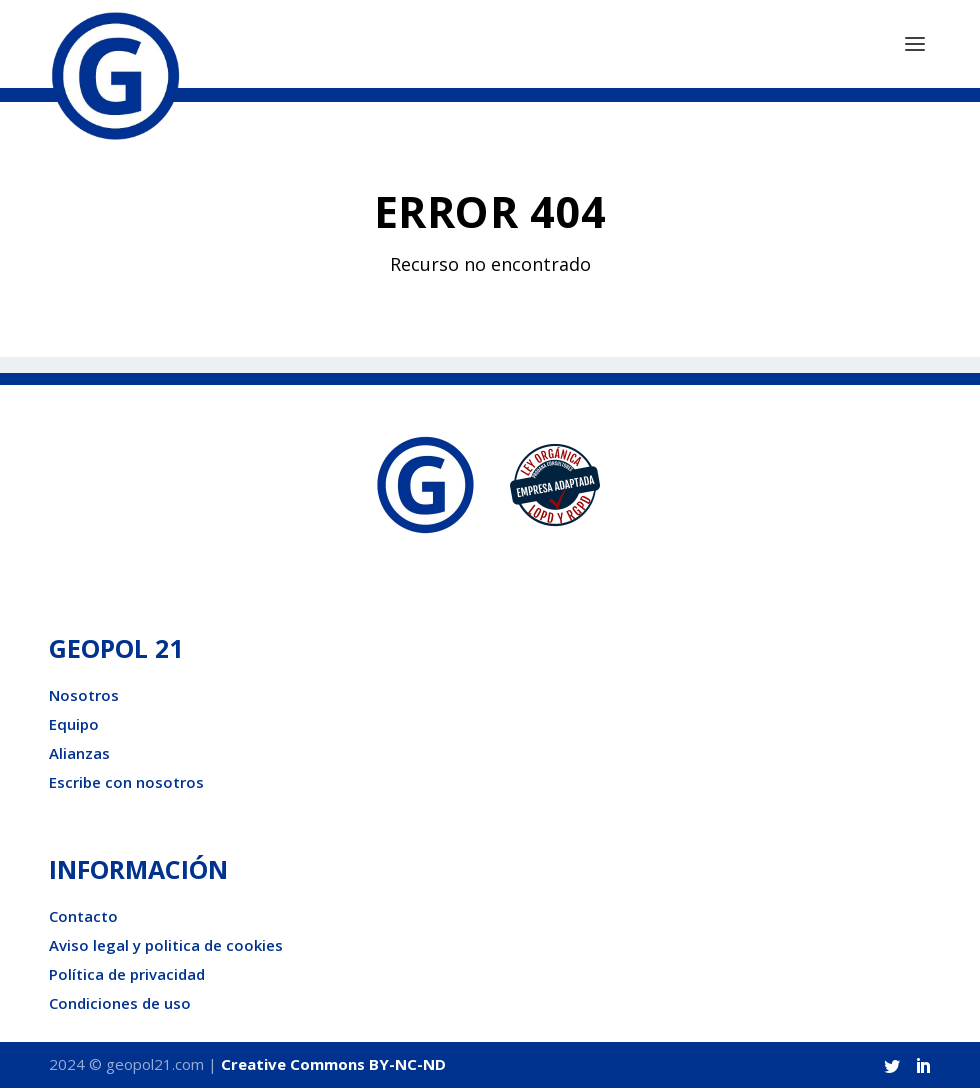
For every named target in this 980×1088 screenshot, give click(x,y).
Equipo (74, 724)
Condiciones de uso (120, 1003)
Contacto (83, 916)
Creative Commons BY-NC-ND (333, 1064)
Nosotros (84, 695)
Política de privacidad (127, 974)
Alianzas (79, 753)
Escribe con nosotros (126, 782)
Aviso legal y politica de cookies (166, 945)
